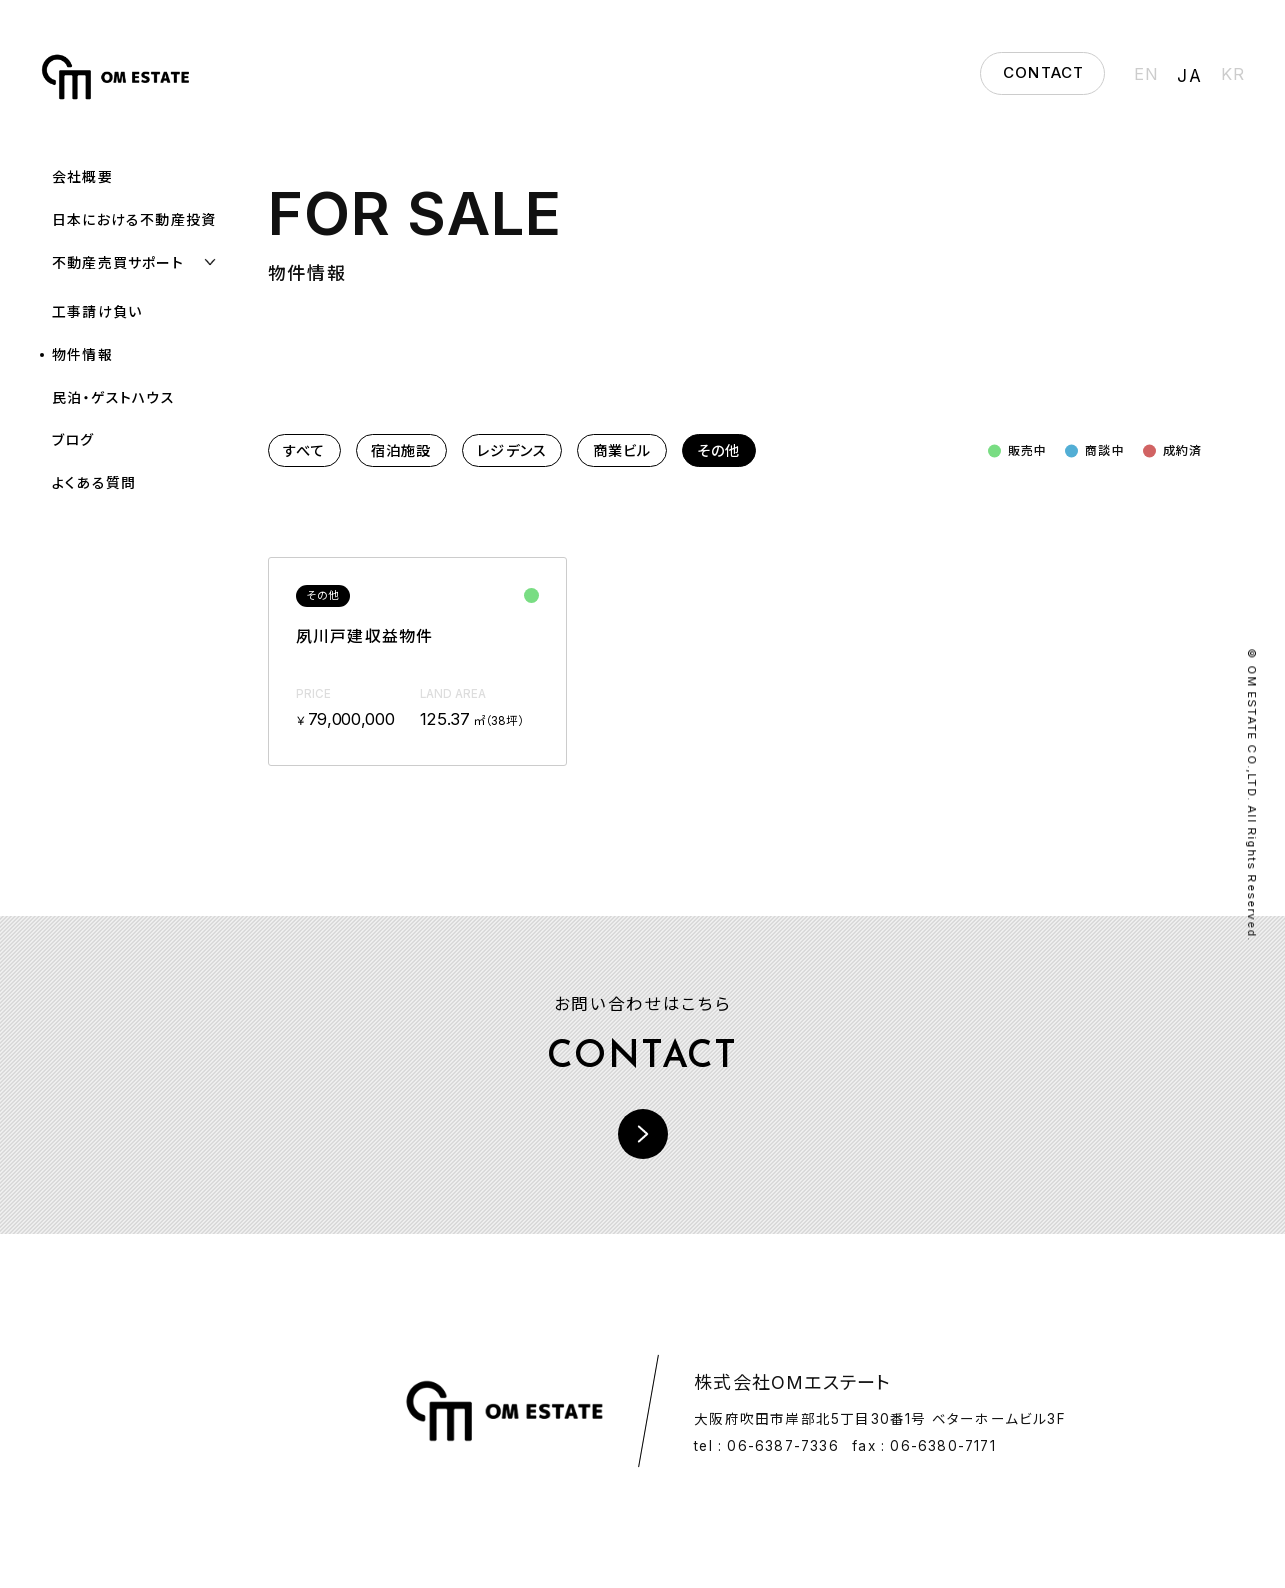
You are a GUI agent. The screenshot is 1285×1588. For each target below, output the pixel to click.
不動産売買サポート (118, 262)
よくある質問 (94, 482)
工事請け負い (97, 311)
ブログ (73, 439)
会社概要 (82, 176)
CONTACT (1043, 72)
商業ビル (622, 450)
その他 (719, 450)
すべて (304, 450)
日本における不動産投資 (134, 219)
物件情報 (82, 354)
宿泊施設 (401, 450)
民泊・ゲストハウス (113, 397)
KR (1233, 74)
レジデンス (512, 450)
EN (1147, 74)
